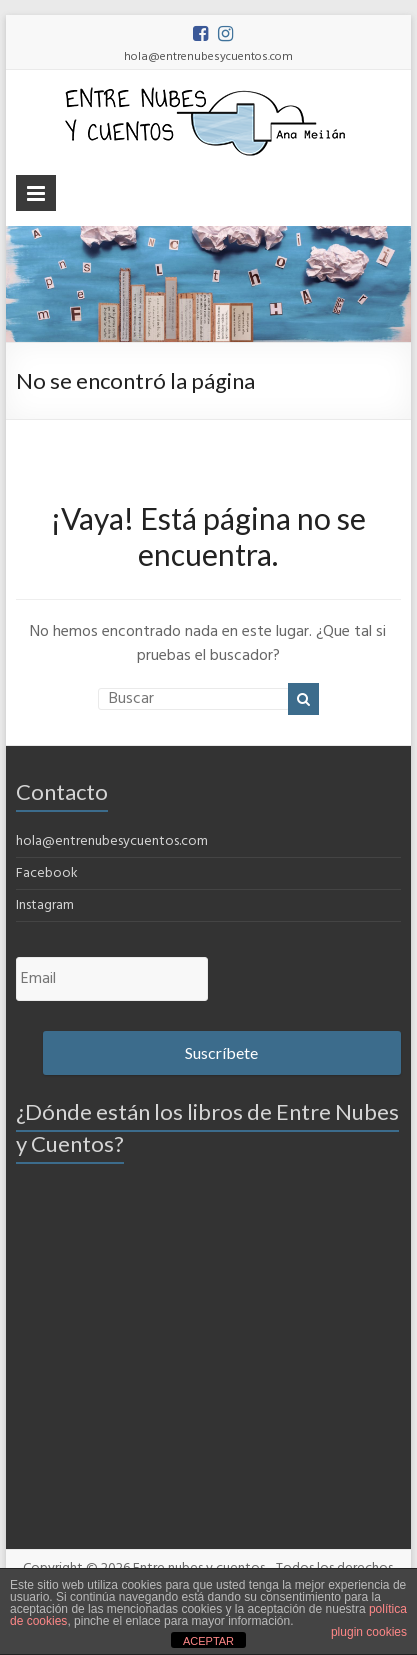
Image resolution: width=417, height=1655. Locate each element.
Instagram (45, 905)
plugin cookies (369, 1632)
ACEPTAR (208, 1641)
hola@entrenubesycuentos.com (112, 841)
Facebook (47, 873)
